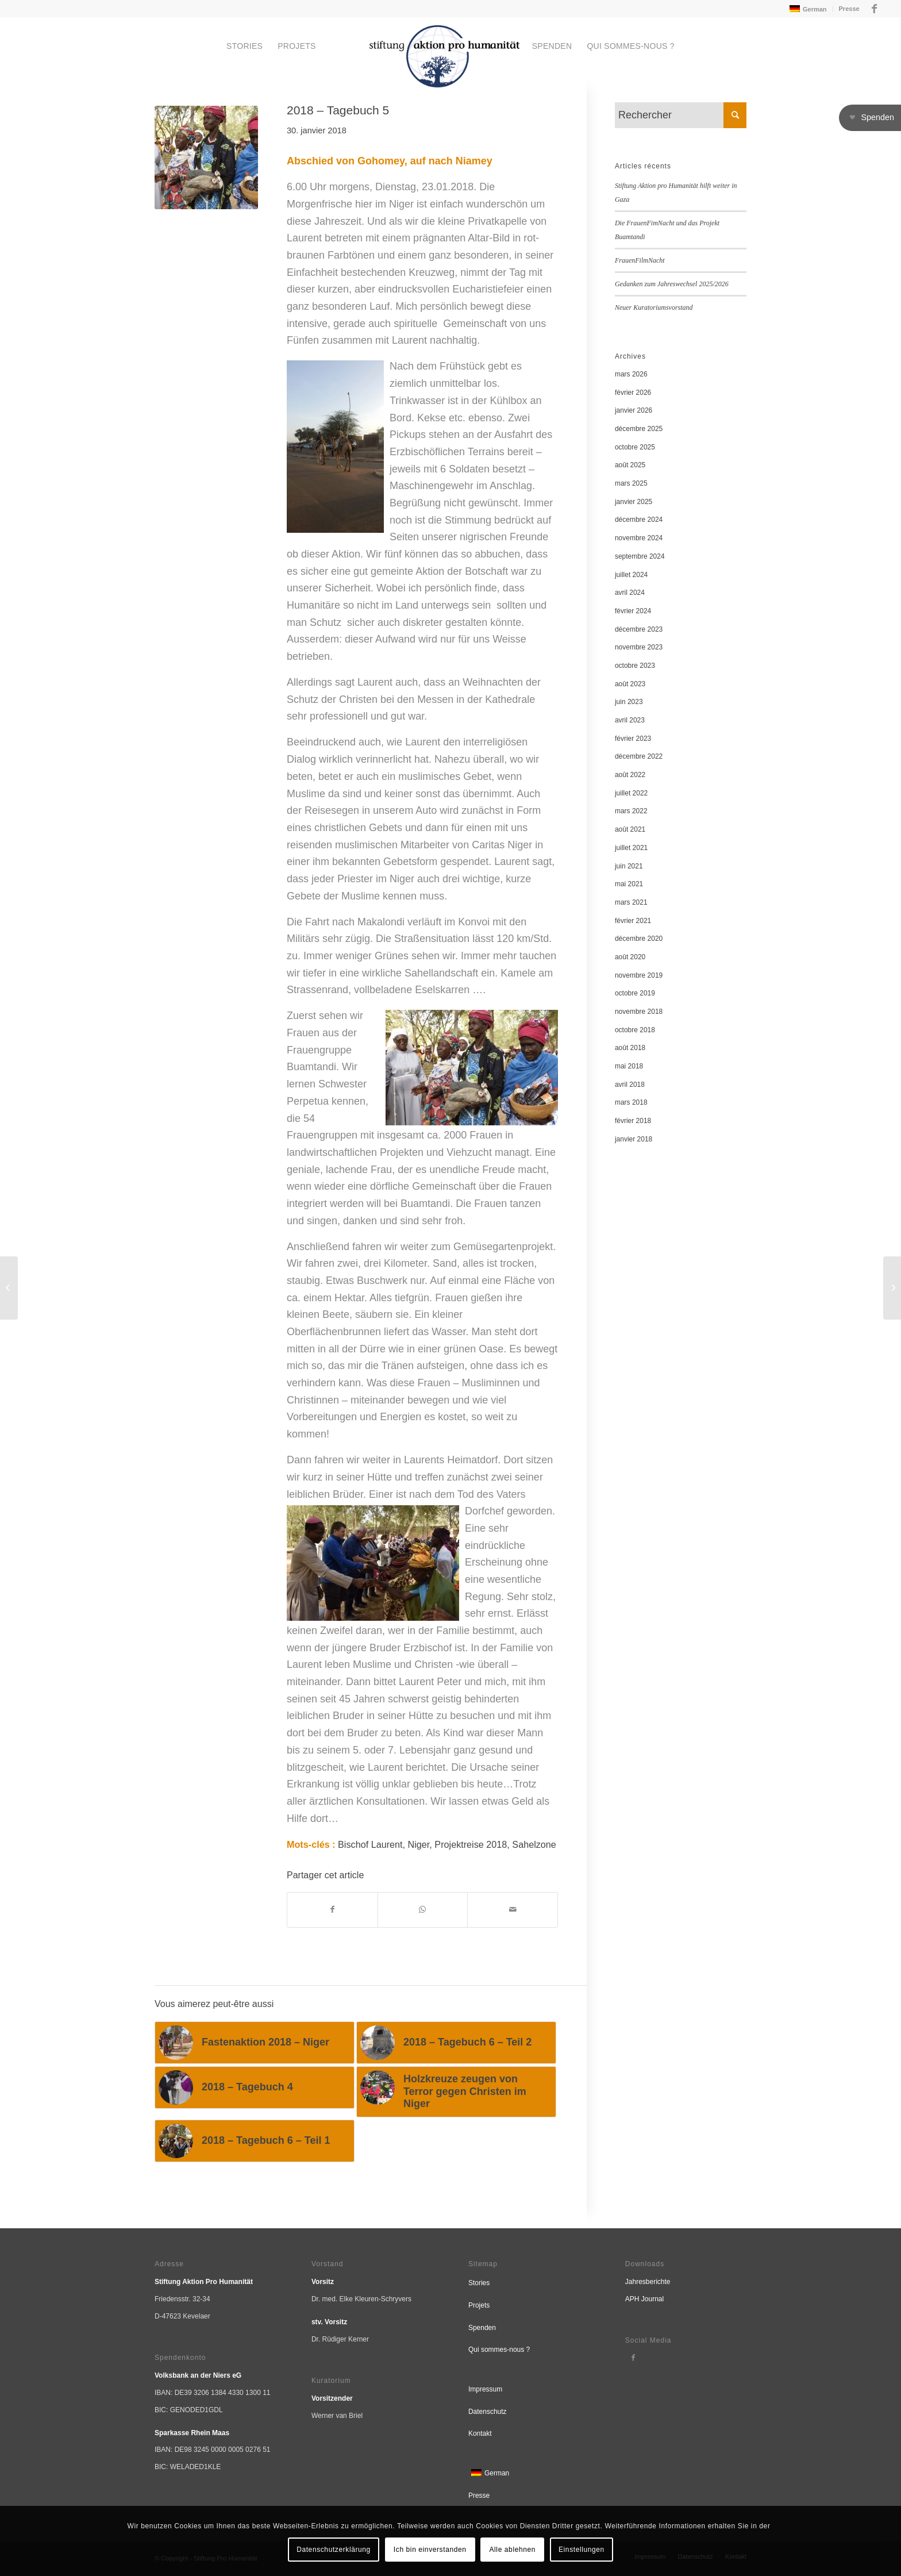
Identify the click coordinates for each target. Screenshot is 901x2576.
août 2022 (630, 775)
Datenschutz (487, 2412)
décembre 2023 (639, 629)
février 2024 (633, 611)
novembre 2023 (639, 647)
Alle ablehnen (513, 2550)
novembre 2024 (639, 538)
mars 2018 (631, 1102)
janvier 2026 (633, 410)
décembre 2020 (639, 939)
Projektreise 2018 (470, 1844)
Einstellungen (581, 2550)
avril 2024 (630, 593)
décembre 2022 (639, 756)
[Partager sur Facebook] (332, 1910)
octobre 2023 (635, 666)
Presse (849, 8)
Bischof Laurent (370, 1844)
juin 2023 (629, 702)
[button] (870, 118)
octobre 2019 (635, 993)
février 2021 (633, 921)
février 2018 (633, 1121)
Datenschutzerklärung (334, 2550)
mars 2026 (631, 374)
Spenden (482, 2328)
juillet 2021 (631, 848)
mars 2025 (631, 483)
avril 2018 (630, 1085)
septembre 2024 (640, 556)
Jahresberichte (648, 2282)
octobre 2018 (635, 1030)
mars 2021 (631, 902)
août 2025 (630, 465)
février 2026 (633, 393)
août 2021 (630, 829)
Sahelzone (534, 1844)
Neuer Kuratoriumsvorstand (654, 307)
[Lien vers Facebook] (874, 8)
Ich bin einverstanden (430, 2550)
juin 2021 (629, 866)
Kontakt (480, 2433)
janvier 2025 (633, 502)
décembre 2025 (639, 429)
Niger (419, 1844)
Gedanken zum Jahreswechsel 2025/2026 (672, 284)
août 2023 (630, 684)
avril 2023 (630, 720)
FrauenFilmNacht (640, 260)
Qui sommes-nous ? (499, 2350)
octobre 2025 (635, 447)
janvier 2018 (633, 1139)
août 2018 (630, 1048)
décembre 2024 (639, 520)
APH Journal (644, 2299)
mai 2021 (629, 884)
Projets (479, 2305)
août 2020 (630, 957)
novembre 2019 (639, 975)
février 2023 (633, 739)
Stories (479, 2283)
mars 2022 (631, 811)
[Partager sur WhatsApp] (423, 1910)
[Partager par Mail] (512, 1910)
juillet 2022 (631, 793)
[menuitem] (807, 9)
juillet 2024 (631, 575)
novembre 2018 (639, 1012)
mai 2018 (629, 1066)
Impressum (485, 2389)
